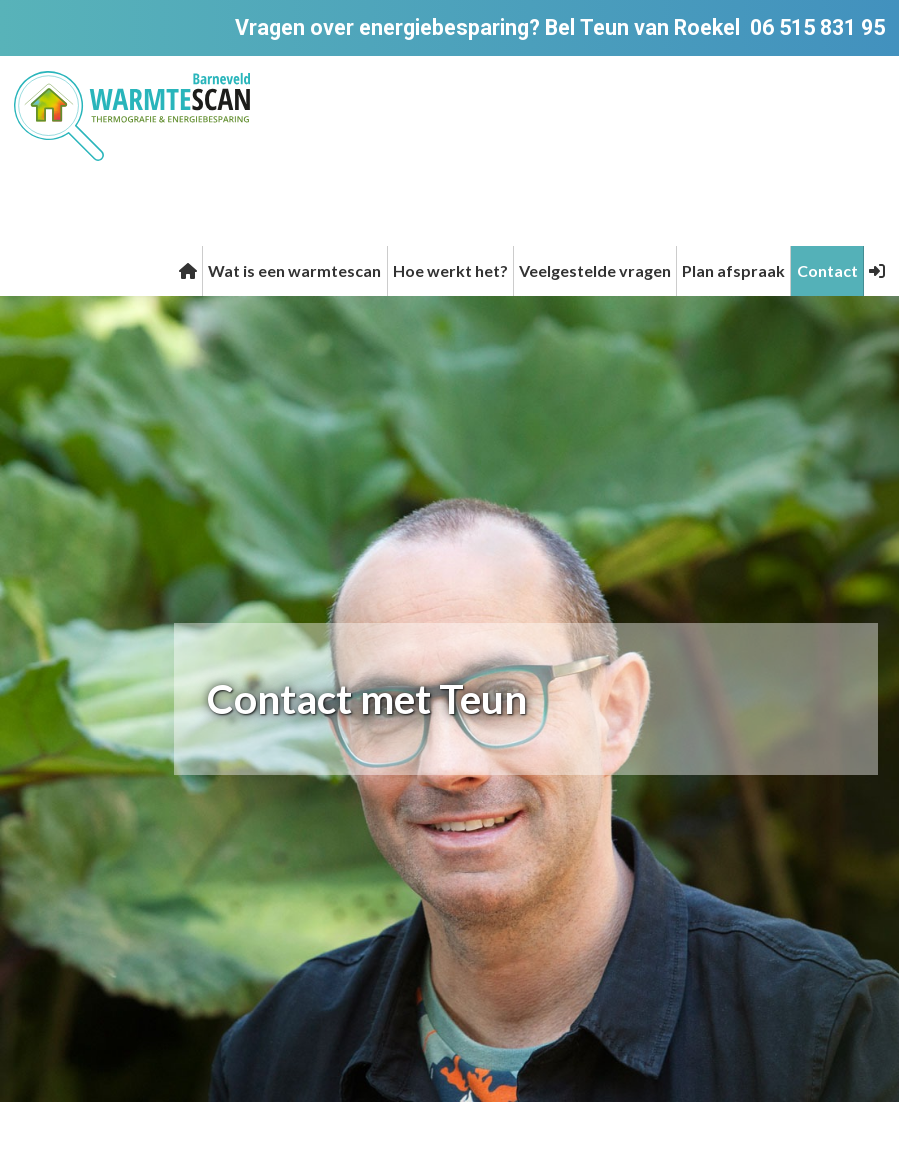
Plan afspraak (733, 270)
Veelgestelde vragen (595, 270)
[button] (877, 271)
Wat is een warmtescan (294, 270)
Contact (827, 270)
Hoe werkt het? (450, 270)
